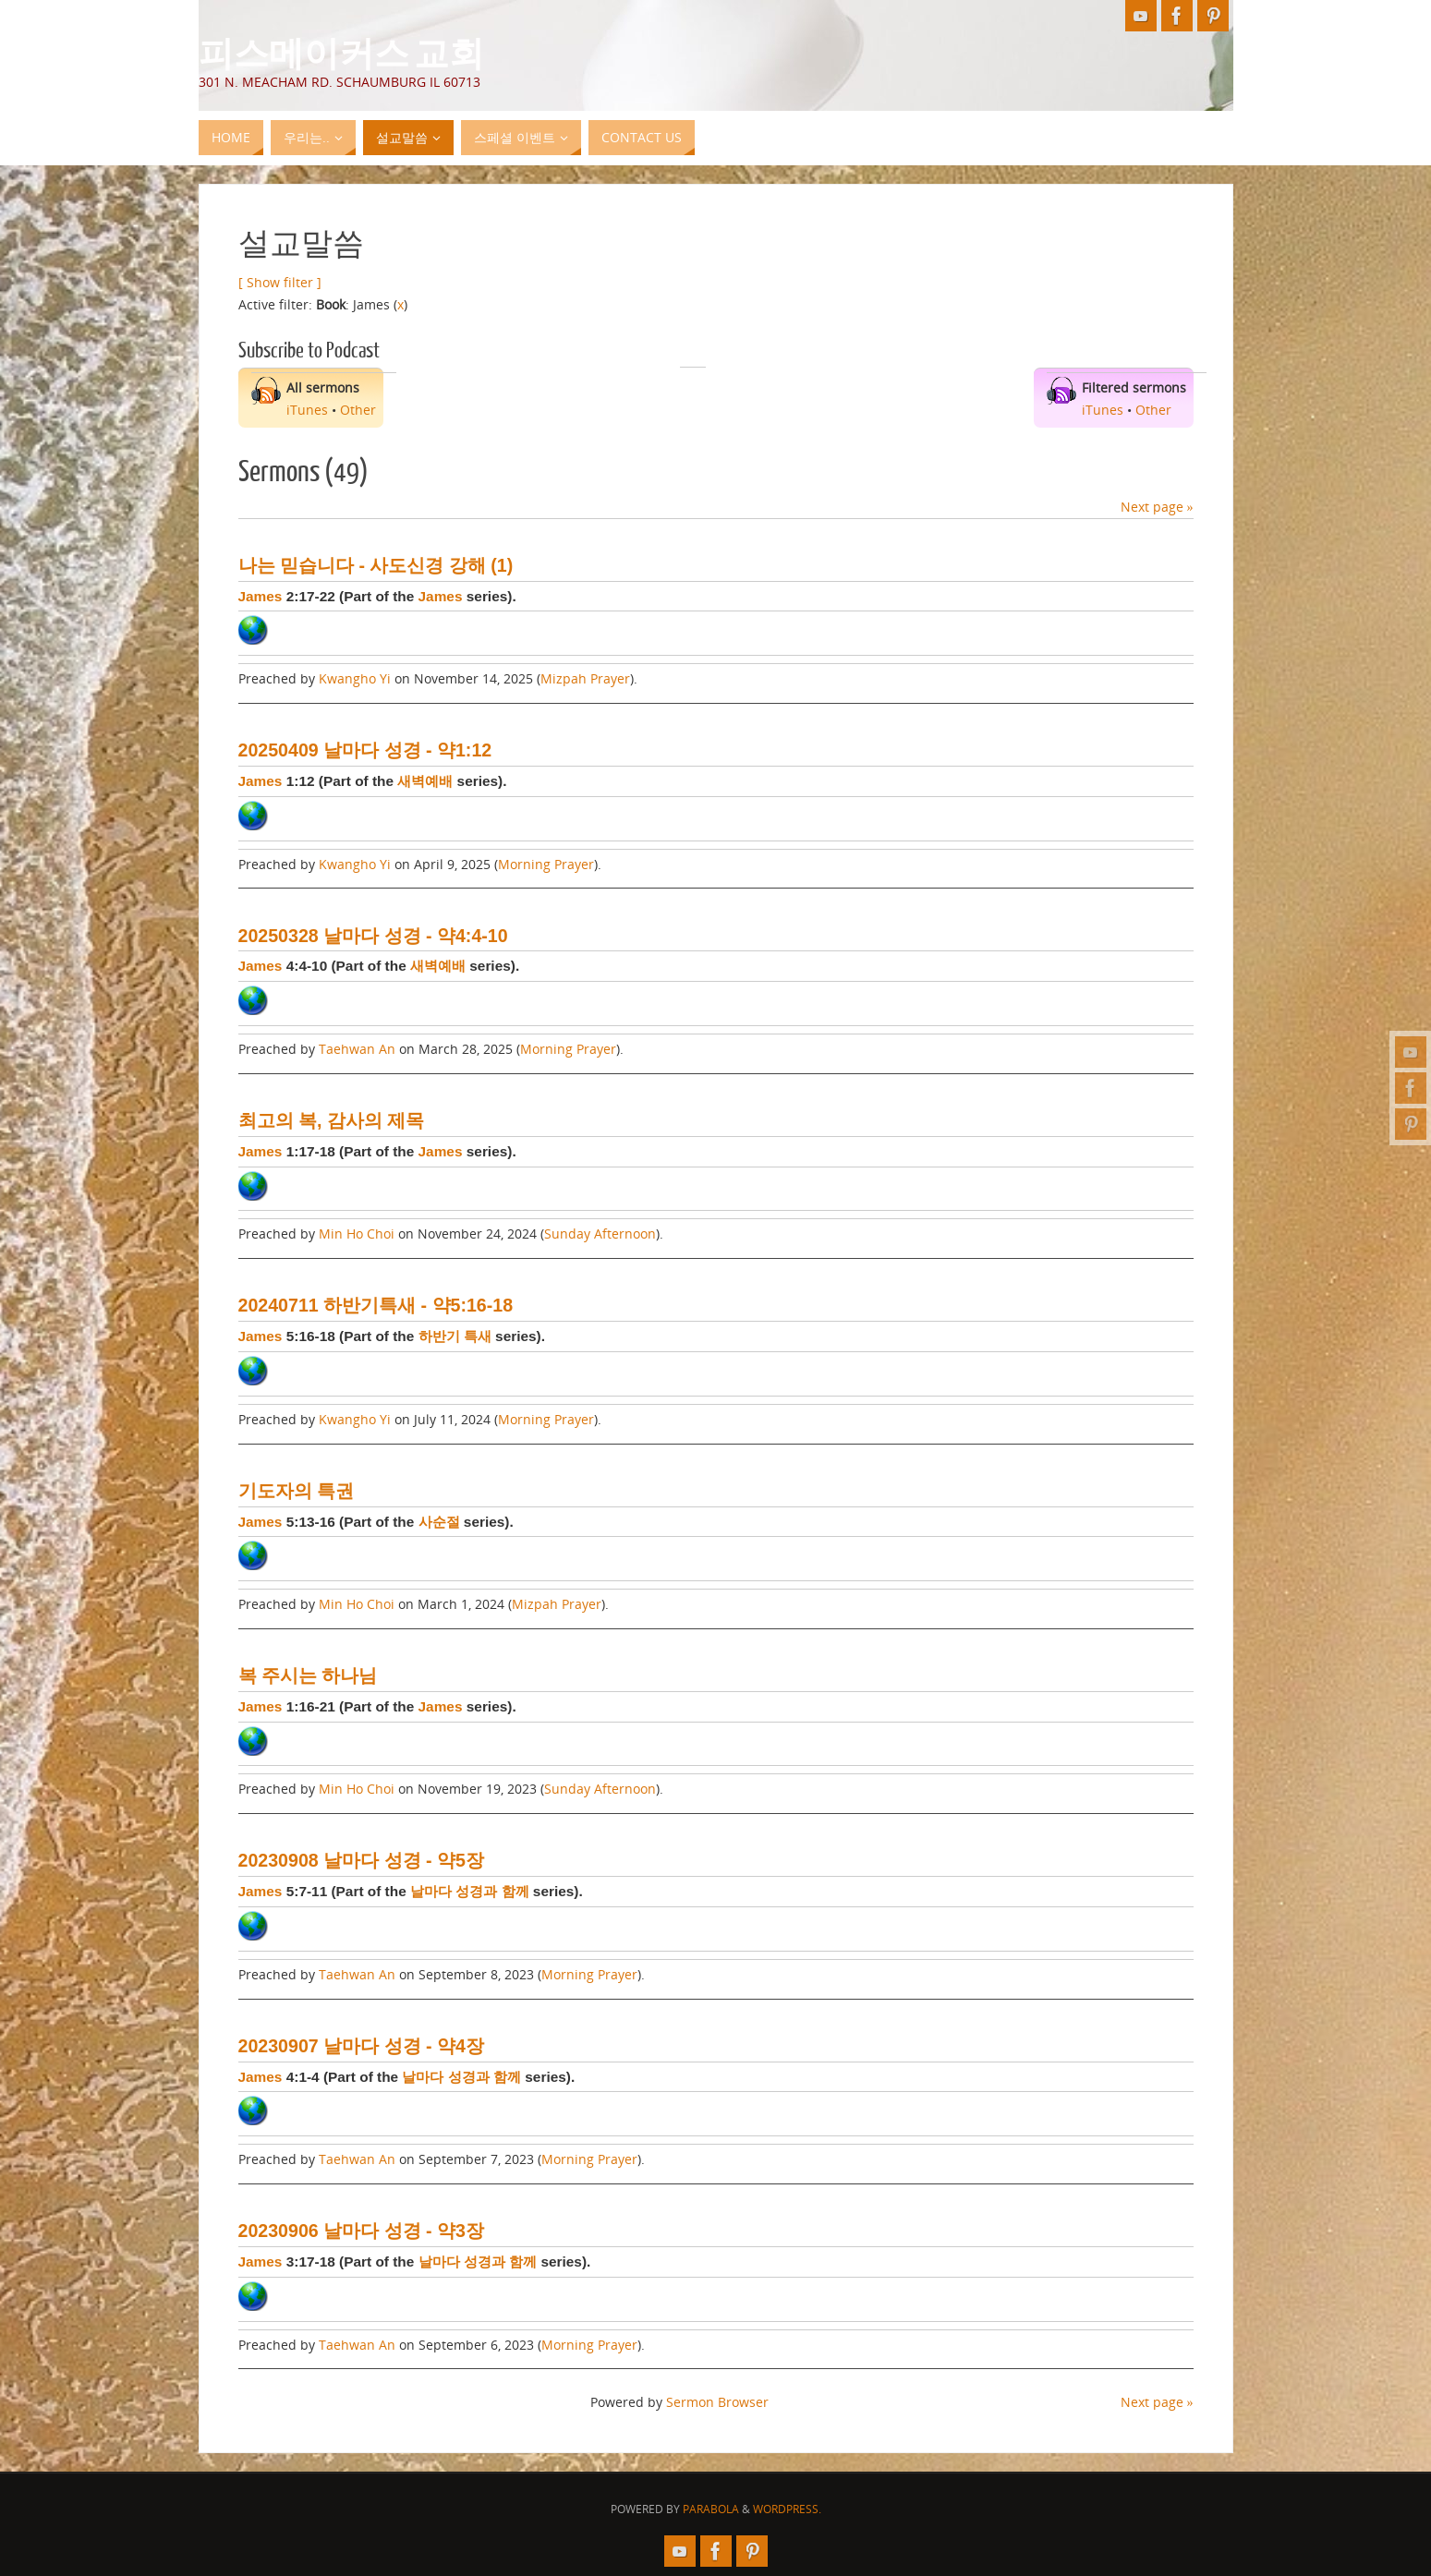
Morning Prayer (546, 864)
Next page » (1157, 506)
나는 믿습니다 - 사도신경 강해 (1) (376, 565)
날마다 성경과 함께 (469, 1891)
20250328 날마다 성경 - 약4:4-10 (373, 935)
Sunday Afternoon (600, 1233)
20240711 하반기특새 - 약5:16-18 (376, 1305)
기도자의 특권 (296, 1491)
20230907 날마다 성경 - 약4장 (361, 2046)
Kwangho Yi (355, 678)
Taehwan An (357, 1049)
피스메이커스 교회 (341, 52)
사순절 (439, 1522)
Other (358, 409)
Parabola (711, 2509)
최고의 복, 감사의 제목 (331, 1120)
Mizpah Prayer (585, 678)
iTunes (307, 409)
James (260, 596)
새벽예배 (425, 781)
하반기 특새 (454, 1336)
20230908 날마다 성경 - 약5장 (361, 1860)
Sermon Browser (717, 2402)
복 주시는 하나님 (308, 1675)
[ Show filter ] (279, 282)
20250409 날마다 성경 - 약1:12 (365, 750)
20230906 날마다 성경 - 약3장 (361, 2230)
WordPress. (787, 2509)
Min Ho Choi (356, 1233)
